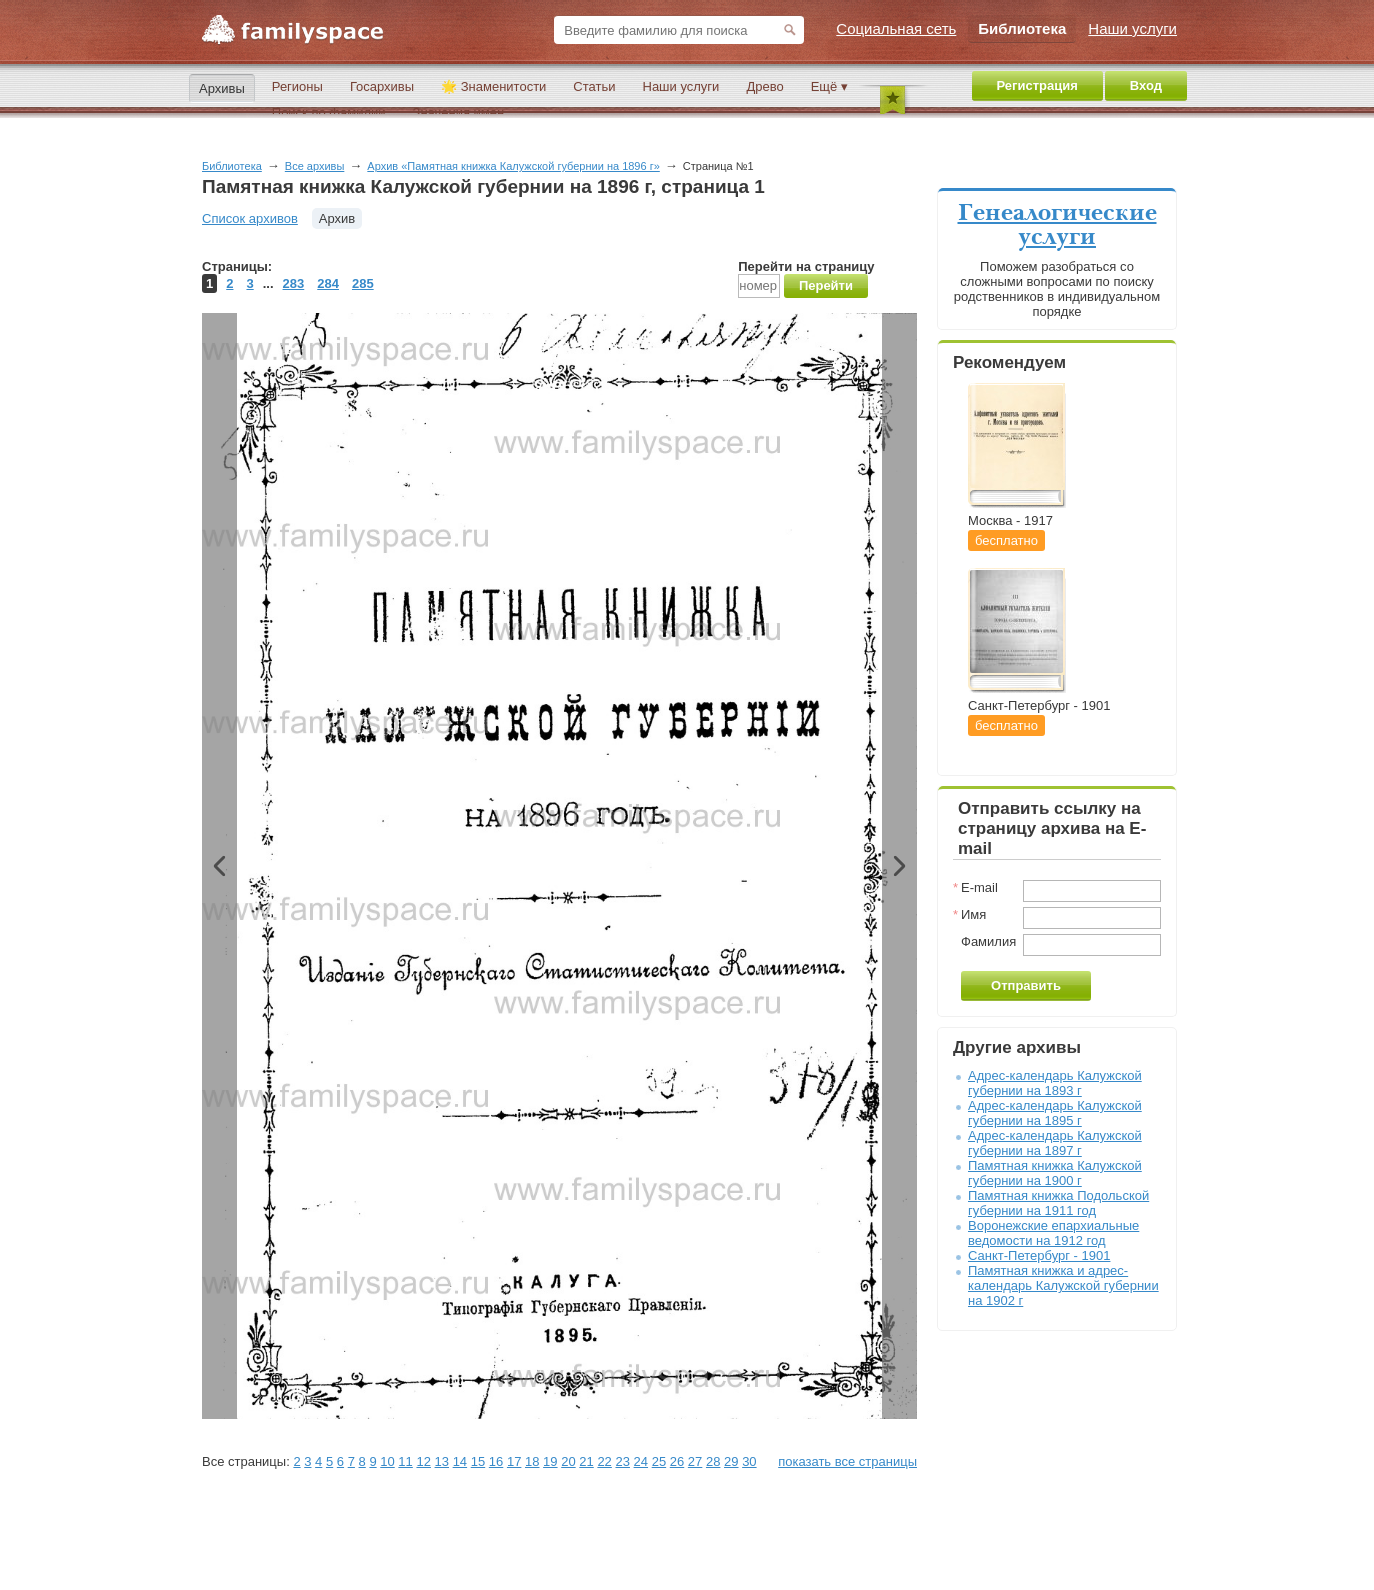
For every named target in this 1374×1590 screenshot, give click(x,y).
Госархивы (382, 86)
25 (659, 1461)
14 (460, 1461)
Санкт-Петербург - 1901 (1039, 1255)
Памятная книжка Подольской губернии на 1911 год (1058, 1203)
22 (604, 1461)
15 (478, 1461)
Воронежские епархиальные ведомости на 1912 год (1053, 1233)
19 (550, 1461)
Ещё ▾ (829, 86)
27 (695, 1461)
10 (387, 1461)
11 (405, 1461)
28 (713, 1461)
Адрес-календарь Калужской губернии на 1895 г (1055, 1113)
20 (568, 1461)
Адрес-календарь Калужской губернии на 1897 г (1055, 1143)
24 (641, 1461)
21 (586, 1461)
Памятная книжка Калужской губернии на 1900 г (1055, 1173)
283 (294, 283)
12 (423, 1461)
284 (328, 283)
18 (532, 1461)
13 (442, 1461)
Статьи (594, 86)
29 (731, 1461)
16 (496, 1461)
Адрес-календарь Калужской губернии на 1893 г (1055, 1083)
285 (363, 283)
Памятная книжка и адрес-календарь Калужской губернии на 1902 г (1063, 1285)
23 (622, 1461)
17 (514, 1461)
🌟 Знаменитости (493, 86)
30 (749, 1461)
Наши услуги (681, 86)
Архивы (222, 88)
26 (677, 1461)
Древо (764, 86)
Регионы (297, 86)
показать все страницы (847, 1461)
